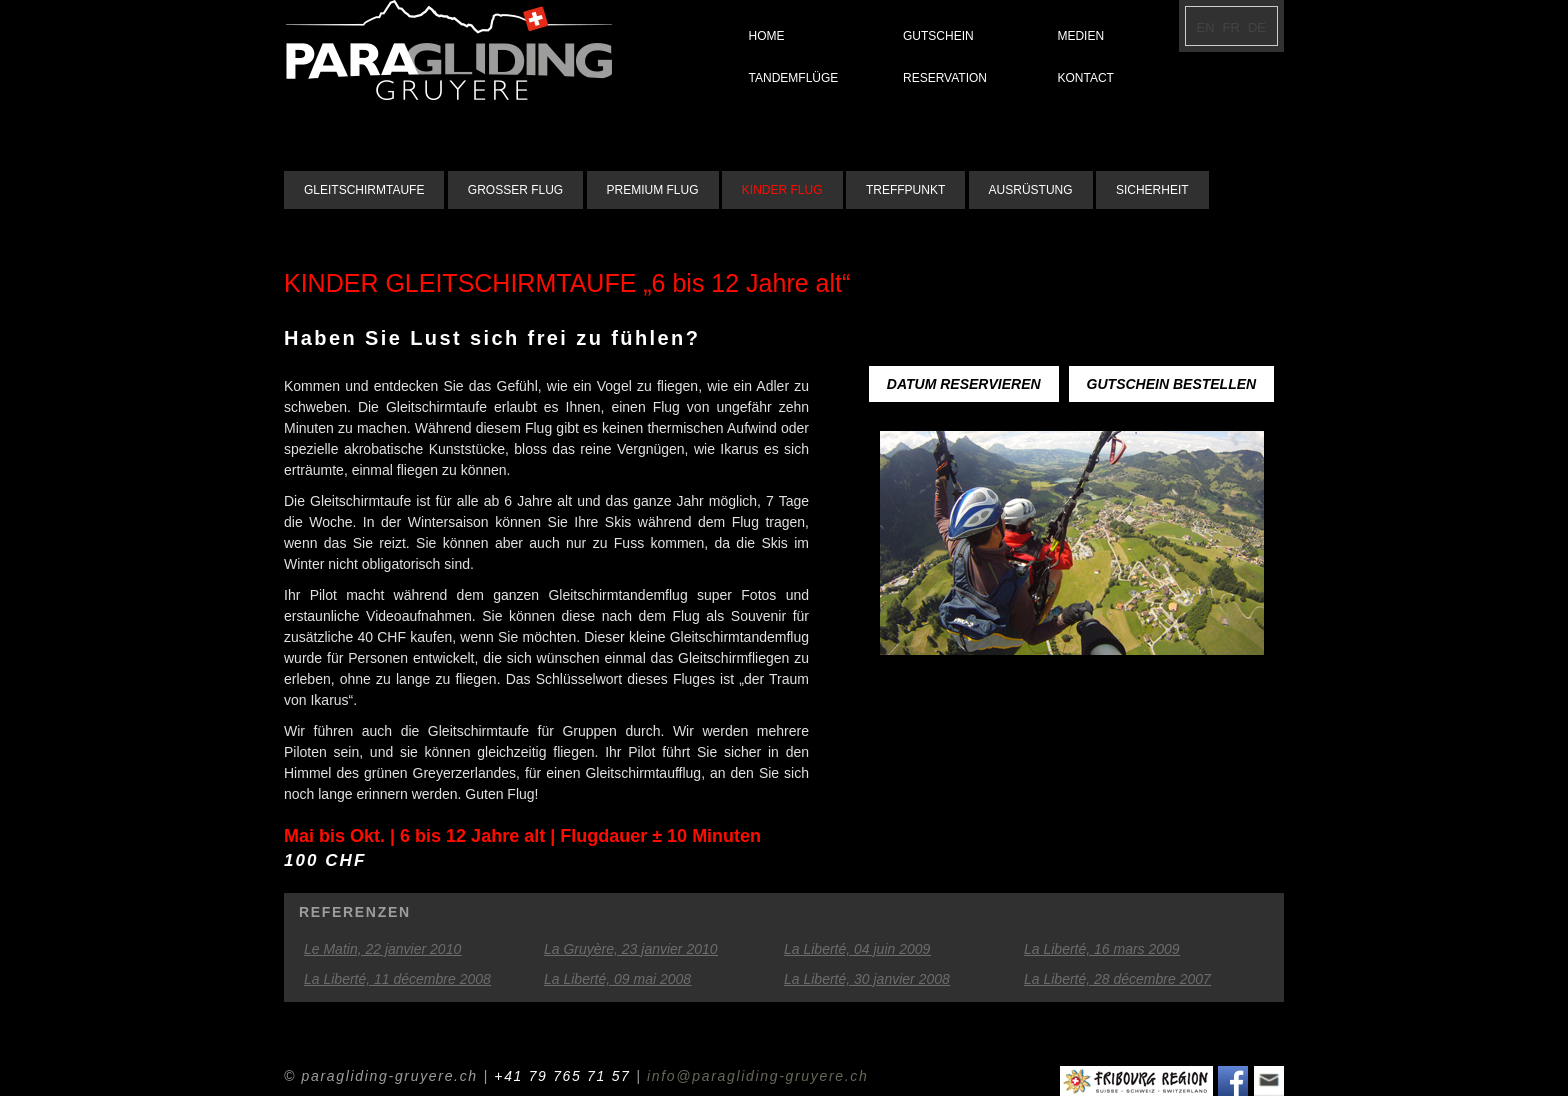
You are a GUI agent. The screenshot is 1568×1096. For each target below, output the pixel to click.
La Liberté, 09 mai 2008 (617, 979)
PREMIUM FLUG (653, 190)
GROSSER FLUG (515, 190)
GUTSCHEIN (938, 36)
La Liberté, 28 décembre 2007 (1117, 979)
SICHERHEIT (1152, 190)
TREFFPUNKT (905, 190)
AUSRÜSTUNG (1031, 190)
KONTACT (1085, 78)
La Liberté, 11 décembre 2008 (397, 979)
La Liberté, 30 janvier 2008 (867, 979)
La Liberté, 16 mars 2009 (1102, 949)
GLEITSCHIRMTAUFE (364, 190)
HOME (767, 36)
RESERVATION (945, 78)
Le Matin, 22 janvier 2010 (382, 949)
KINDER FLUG (782, 190)
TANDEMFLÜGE (794, 78)
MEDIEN (1080, 36)
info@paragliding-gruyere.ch (757, 1076)
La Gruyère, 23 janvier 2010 (631, 949)
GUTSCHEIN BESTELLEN (1172, 384)
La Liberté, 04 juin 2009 (857, 949)
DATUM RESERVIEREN (964, 384)
